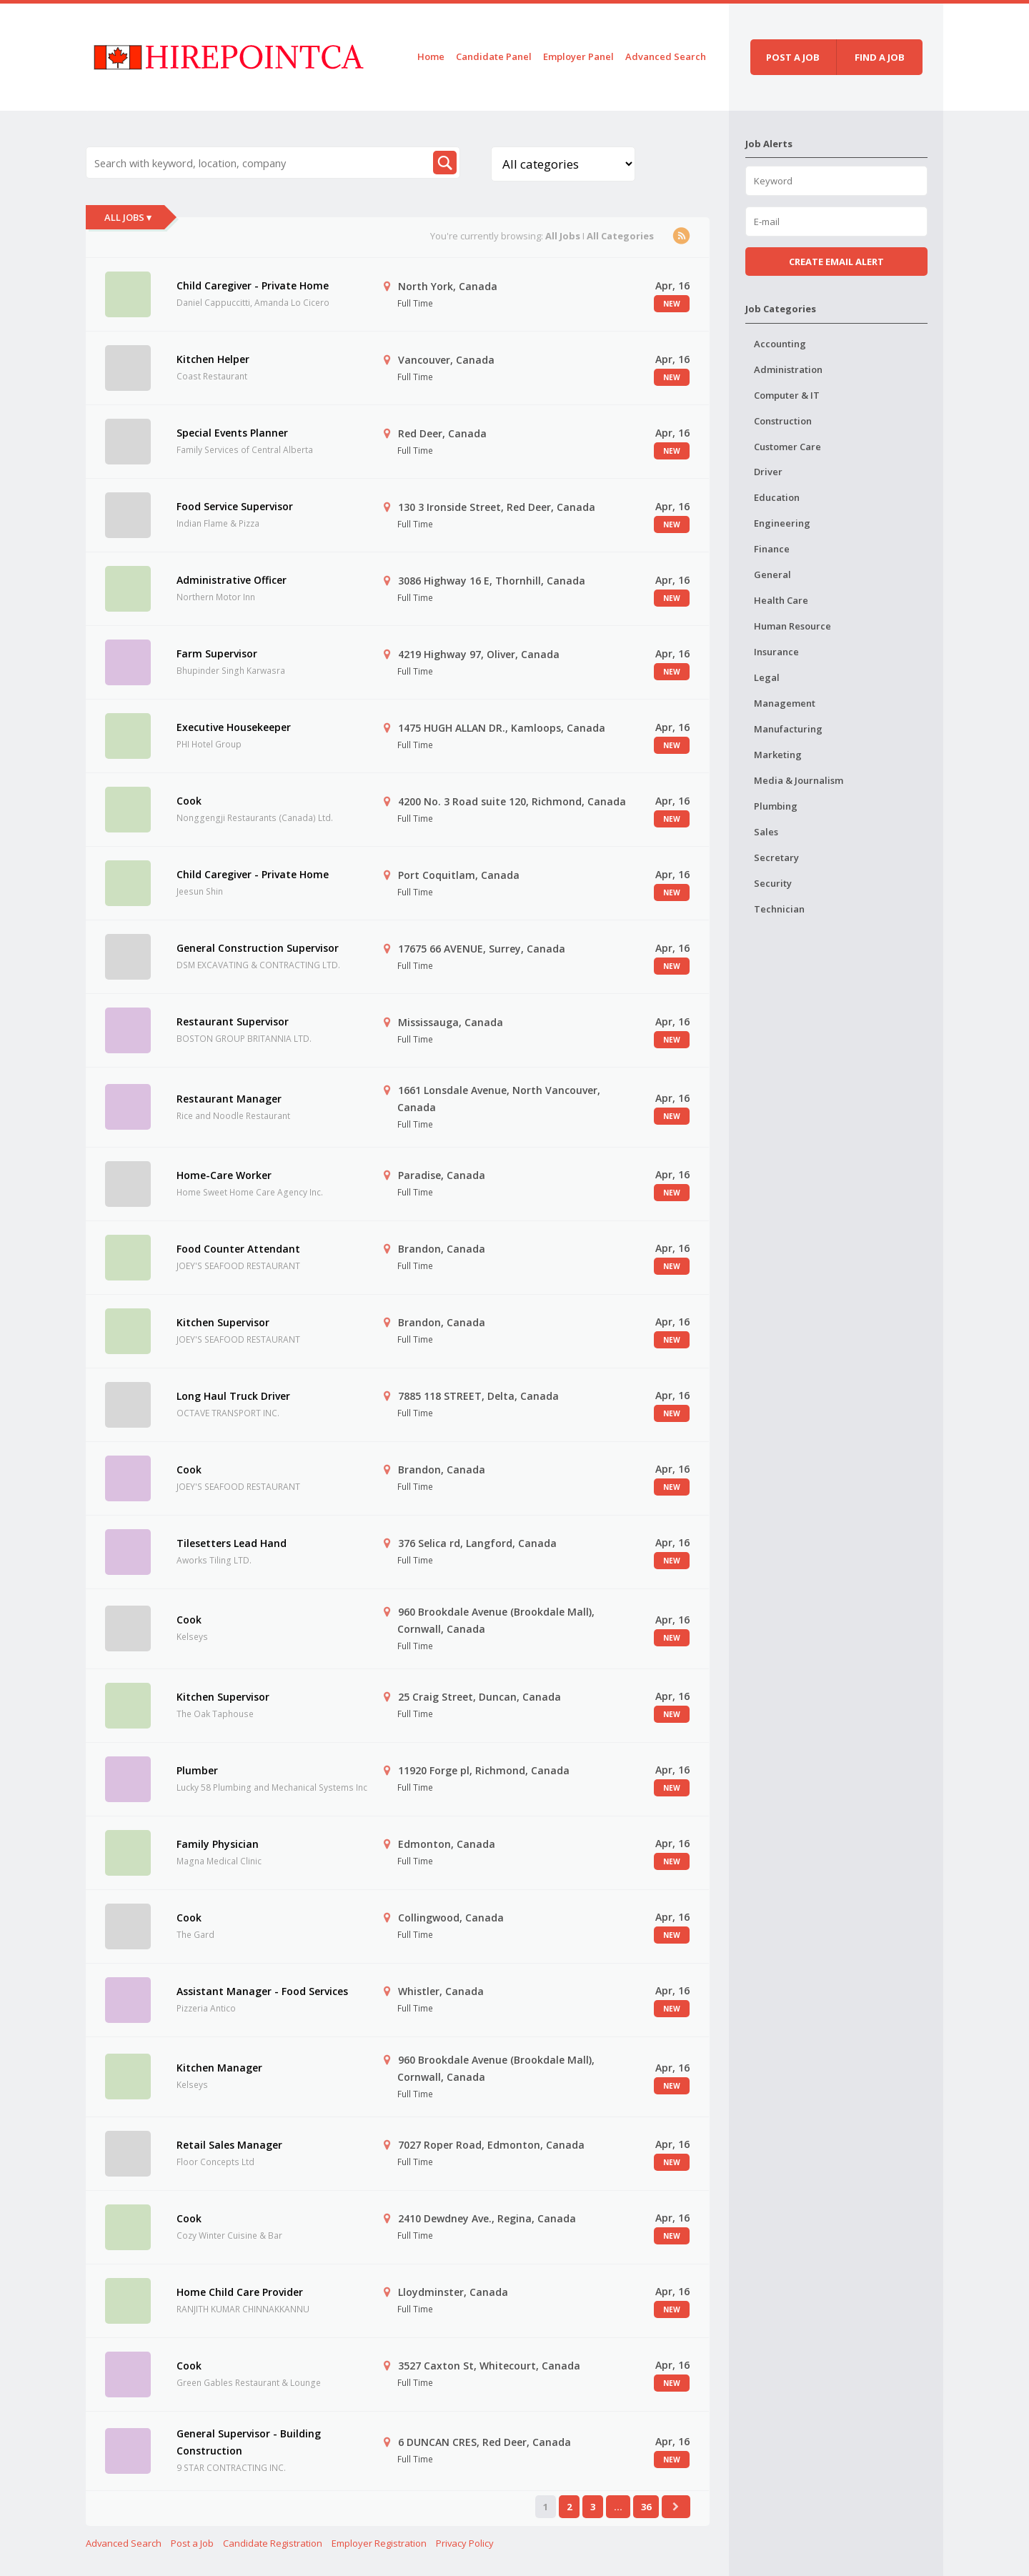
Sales (766, 831)
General (772, 574)
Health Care (781, 600)
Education (777, 497)
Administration (788, 369)
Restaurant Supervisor (233, 1021)
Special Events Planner (232, 432)
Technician (779, 908)
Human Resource (792, 626)
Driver (768, 471)
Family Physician (218, 1844)
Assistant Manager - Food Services (262, 1991)
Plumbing (775, 806)
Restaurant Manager (229, 1098)
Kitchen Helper (213, 359)
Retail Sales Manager (229, 2145)
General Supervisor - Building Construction (249, 2442)
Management (784, 703)
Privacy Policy (465, 2543)
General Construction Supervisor (258, 948)
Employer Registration (379, 2543)
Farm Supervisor (217, 653)
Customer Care (787, 446)
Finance (772, 548)
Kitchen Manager (219, 2067)
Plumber (197, 1770)
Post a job (793, 57)
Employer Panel (578, 56)
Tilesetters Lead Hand (232, 1543)
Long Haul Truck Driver (233, 1396)
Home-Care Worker (224, 1175)
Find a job (880, 57)
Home (430, 56)
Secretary (776, 857)
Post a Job (192, 2543)
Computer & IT (787, 395)
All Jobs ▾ (127, 217)
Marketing (778, 754)
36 (646, 2506)
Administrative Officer (232, 580)
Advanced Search (665, 56)
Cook (189, 800)
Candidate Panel (494, 56)
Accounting (780, 343)
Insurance (776, 651)
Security (773, 883)
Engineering (782, 523)
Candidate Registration (272, 2543)
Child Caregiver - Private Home (253, 285)
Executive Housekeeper (234, 727)
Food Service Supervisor (235, 506)
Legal (767, 677)
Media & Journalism (798, 780)
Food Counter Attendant (238, 1248)
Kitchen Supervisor (223, 1322)
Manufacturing (788, 728)
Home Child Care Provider (240, 2292)
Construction (783, 420)
